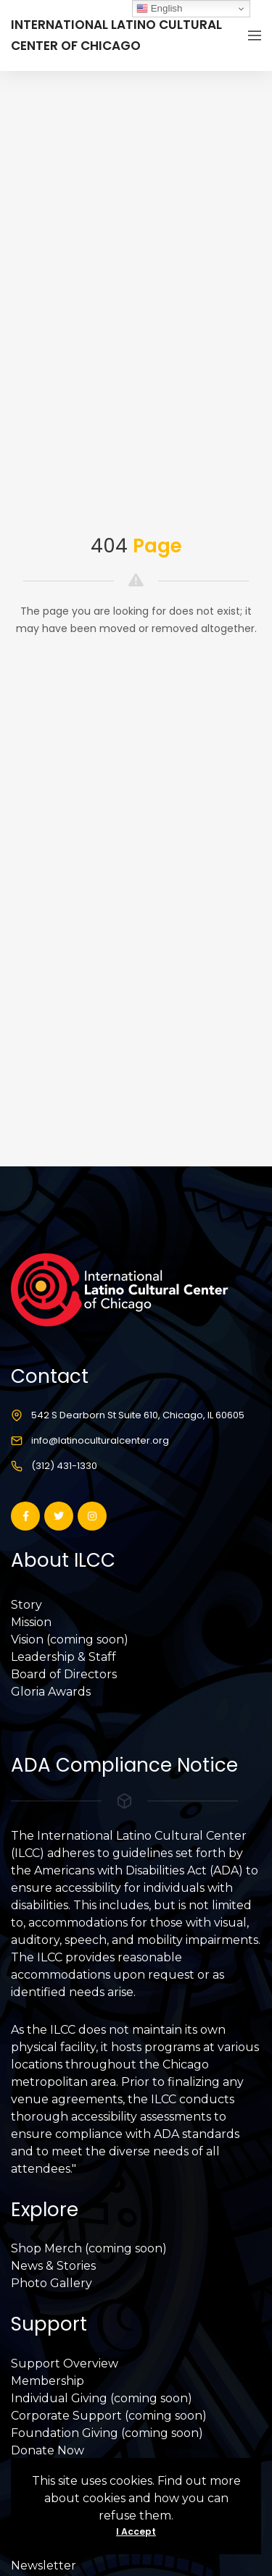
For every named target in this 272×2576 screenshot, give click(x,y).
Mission (31, 1622)
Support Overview (64, 2363)
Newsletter (43, 2565)
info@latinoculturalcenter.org (100, 1440)
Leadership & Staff (63, 1657)
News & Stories (53, 2266)
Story (26, 1605)
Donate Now (47, 2450)
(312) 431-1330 (64, 1466)
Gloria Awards (51, 1692)
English (159, 8)
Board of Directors (64, 1674)
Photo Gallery (51, 2283)
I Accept (136, 2531)
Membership (47, 2381)
